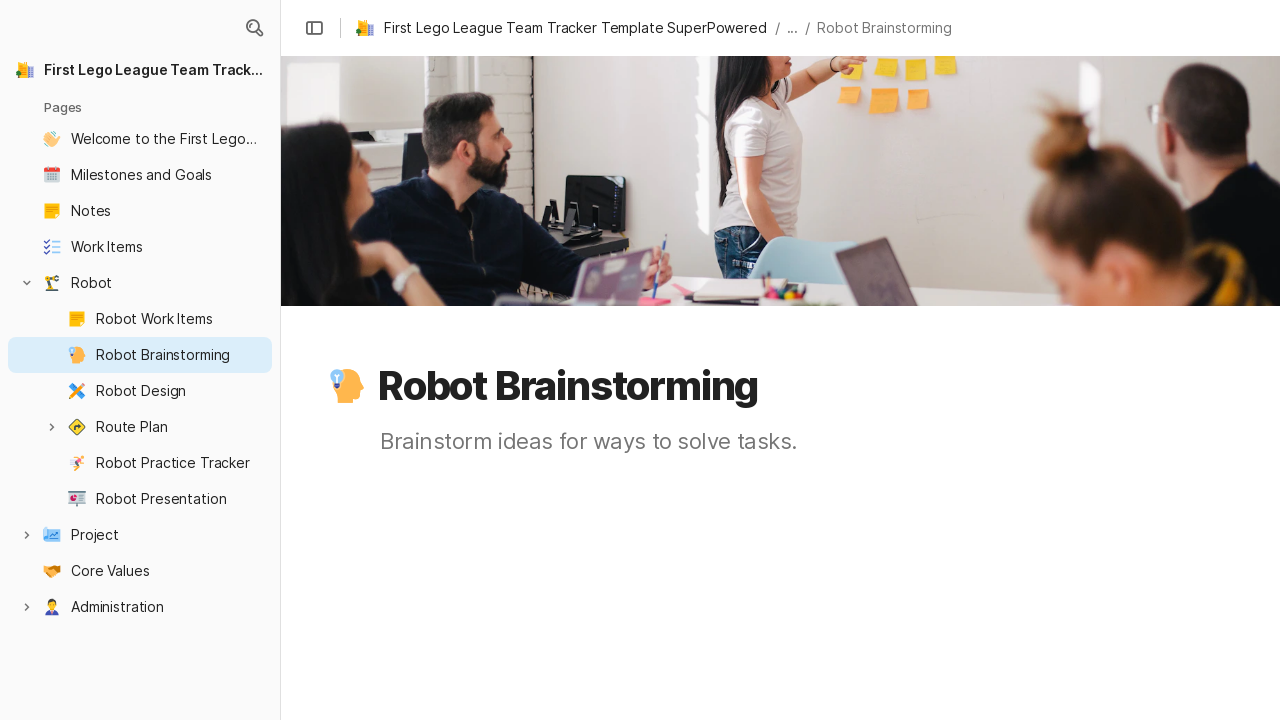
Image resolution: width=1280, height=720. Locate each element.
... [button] (793, 27)
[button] (254, 28)
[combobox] (742, 670)
